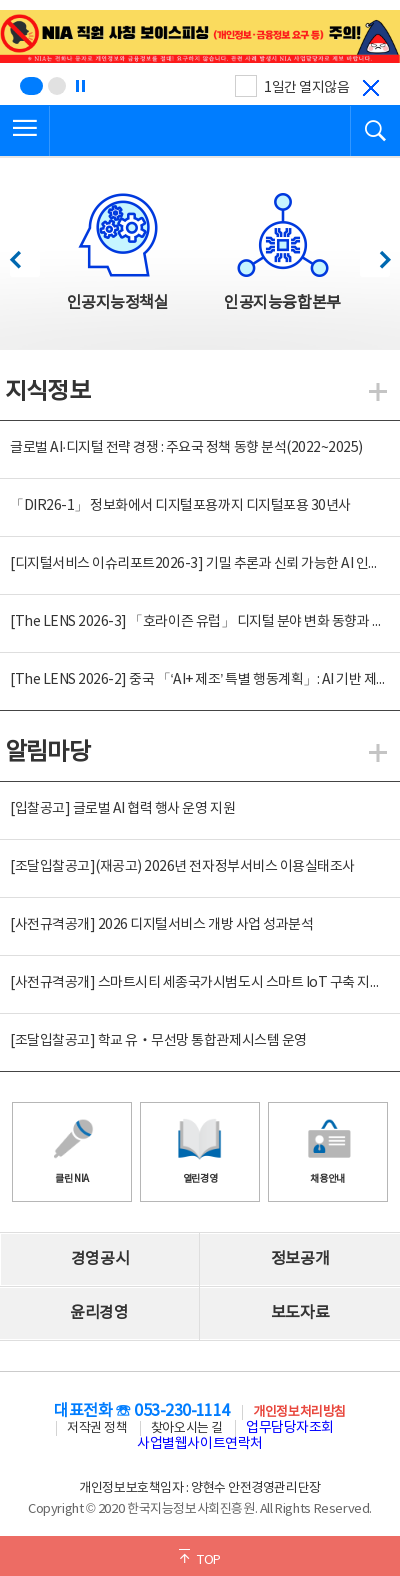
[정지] (80, 86)
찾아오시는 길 (187, 1428)
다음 (374, 254)
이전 (24, 254)
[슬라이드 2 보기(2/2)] (57, 86)
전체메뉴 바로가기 (0, 0)
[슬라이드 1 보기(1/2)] (31, 86)
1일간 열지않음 (306, 88)
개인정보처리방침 (299, 1412)
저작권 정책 (97, 1428)
